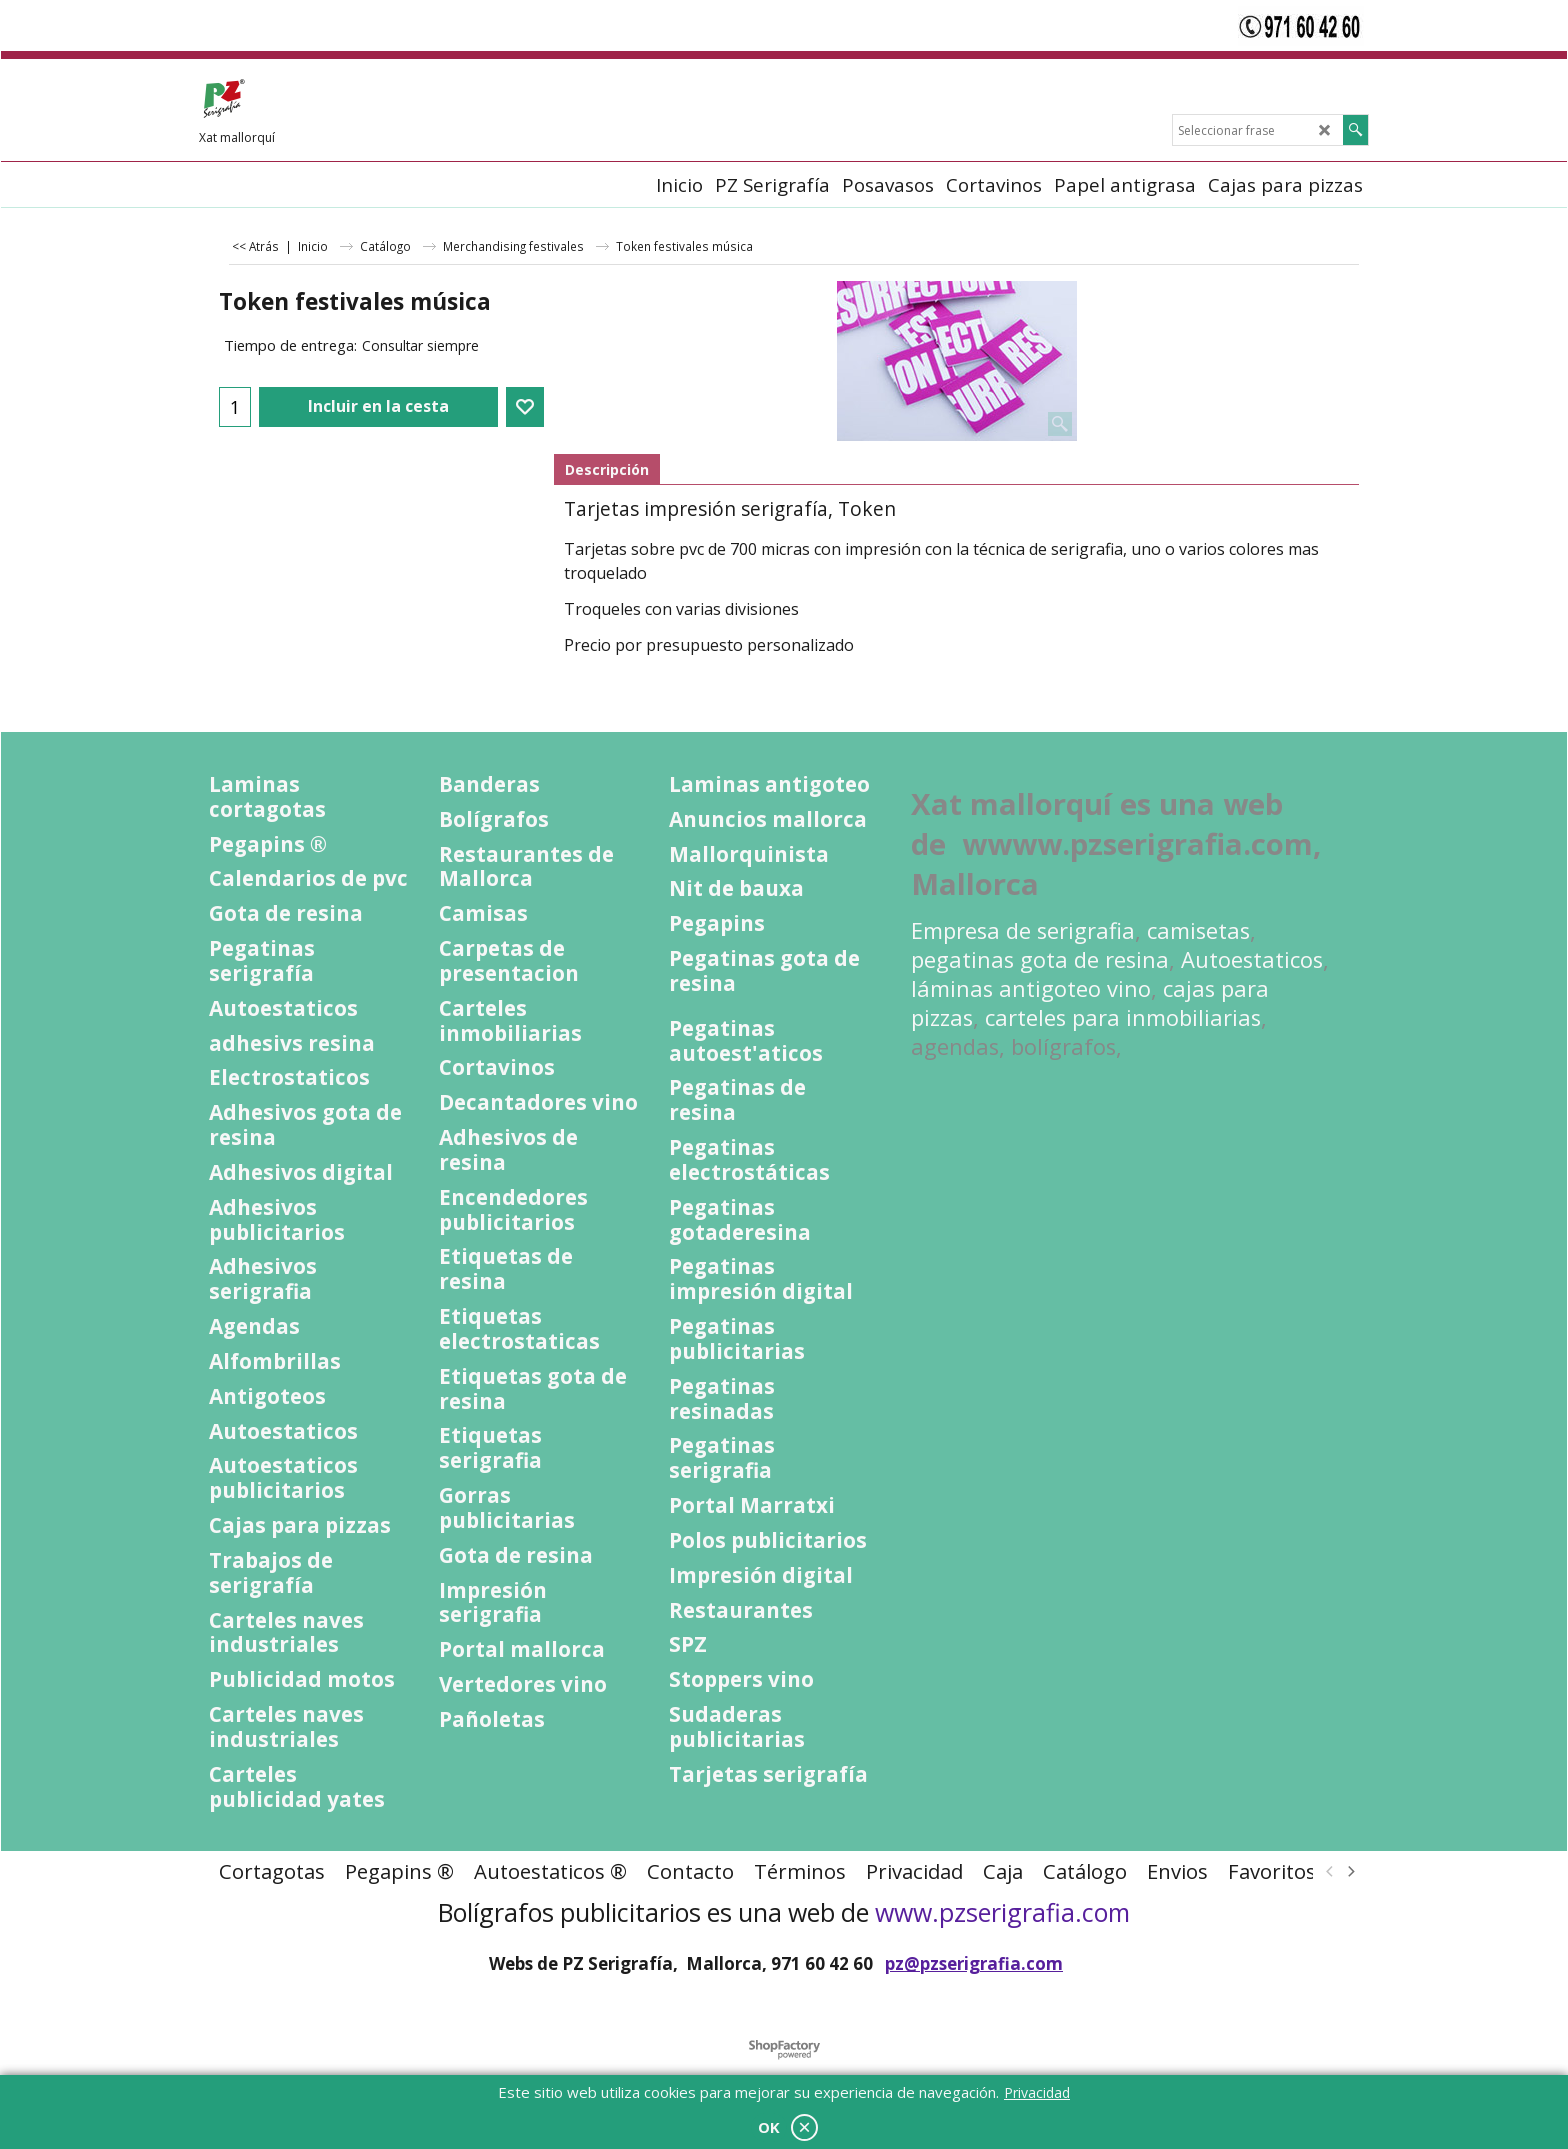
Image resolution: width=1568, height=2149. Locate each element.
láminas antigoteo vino (1031, 988)
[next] (1350, 1871)
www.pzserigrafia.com (1002, 1912)
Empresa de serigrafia (1023, 930)
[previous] (1330, 1871)
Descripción (607, 469)
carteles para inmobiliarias (1123, 1017)
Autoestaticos (1252, 959)
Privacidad (1037, 2092)
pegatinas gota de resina (1040, 959)
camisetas (1198, 930)
